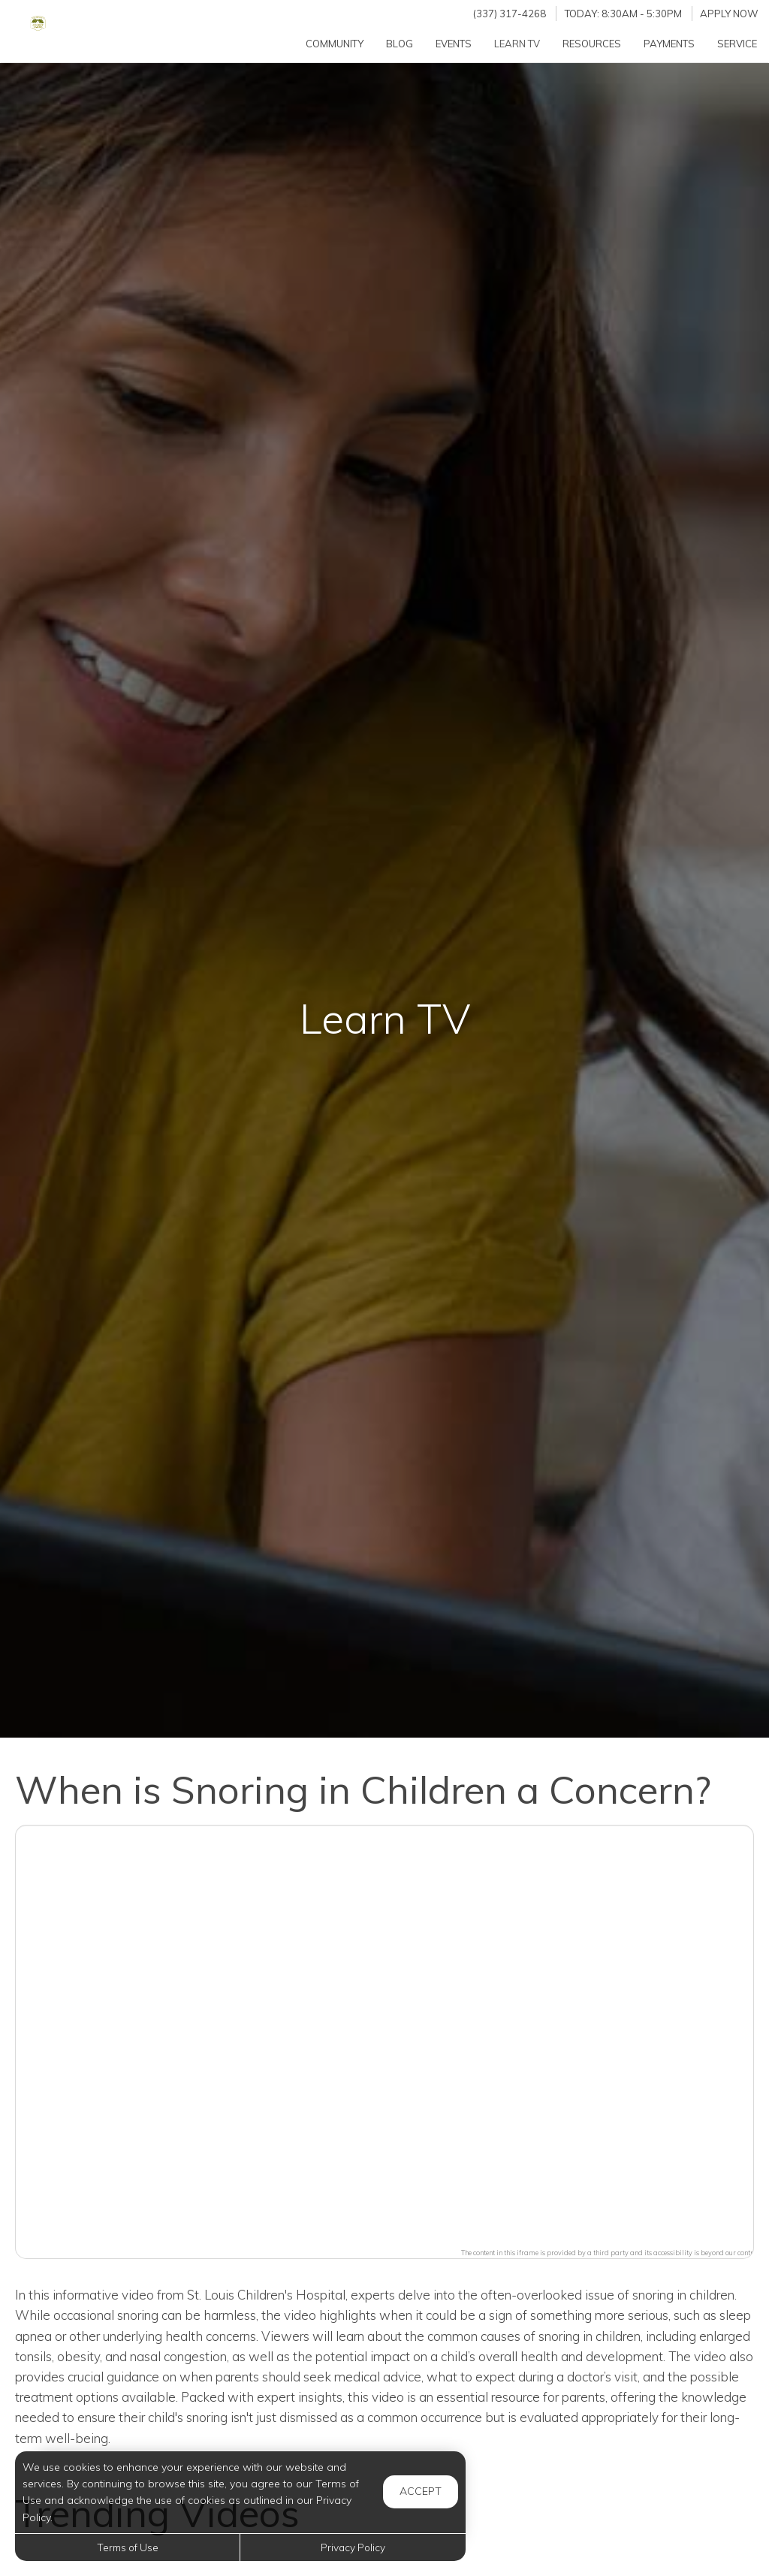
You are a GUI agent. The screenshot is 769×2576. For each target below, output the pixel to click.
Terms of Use (127, 2547)
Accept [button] (421, 2491)
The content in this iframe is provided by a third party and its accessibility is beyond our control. (611, 2252)
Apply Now (729, 14)
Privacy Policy (353, 2547)
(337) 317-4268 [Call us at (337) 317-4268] (509, 14)
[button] (384, 2033)
